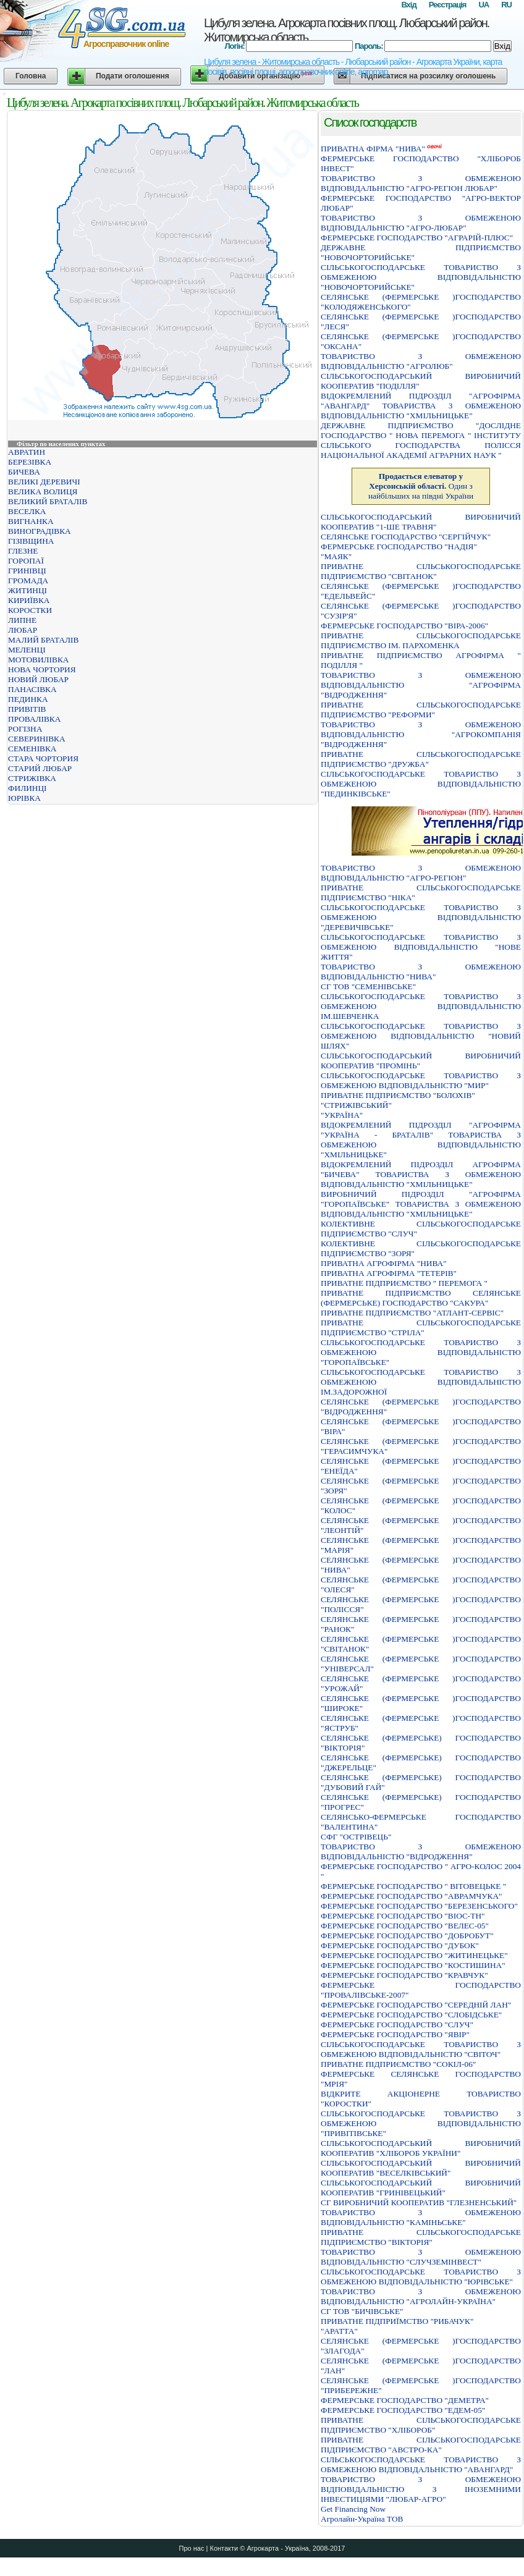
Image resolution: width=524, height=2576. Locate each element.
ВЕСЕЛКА (27, 511)
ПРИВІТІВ (27, 709)
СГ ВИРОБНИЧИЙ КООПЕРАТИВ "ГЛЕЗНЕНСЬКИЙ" (419, 2202)
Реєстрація (448, 4)
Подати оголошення (132, 76)
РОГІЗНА (25, 728)
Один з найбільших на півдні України (420, 485)
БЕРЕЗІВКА (29, 462)
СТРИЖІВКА (32, 778)
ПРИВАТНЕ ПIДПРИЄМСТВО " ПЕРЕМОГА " (404, 1283)
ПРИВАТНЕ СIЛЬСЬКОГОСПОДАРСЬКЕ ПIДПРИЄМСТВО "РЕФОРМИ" (421, 709)
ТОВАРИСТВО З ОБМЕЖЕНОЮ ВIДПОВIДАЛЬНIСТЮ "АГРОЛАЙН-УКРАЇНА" (421, 2296)
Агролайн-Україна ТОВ (362, 2518)
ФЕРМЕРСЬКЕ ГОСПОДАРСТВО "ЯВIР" (395, 2034)
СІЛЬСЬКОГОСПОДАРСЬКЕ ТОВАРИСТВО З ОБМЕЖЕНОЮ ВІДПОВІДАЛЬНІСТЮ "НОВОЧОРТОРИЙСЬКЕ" (421, 277)
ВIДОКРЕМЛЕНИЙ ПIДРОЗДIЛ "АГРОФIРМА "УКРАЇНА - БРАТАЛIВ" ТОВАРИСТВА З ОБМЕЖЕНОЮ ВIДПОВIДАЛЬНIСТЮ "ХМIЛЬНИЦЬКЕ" (421, 1139)
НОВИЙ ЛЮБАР (38, 679)
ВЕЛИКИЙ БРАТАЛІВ (47, 501)
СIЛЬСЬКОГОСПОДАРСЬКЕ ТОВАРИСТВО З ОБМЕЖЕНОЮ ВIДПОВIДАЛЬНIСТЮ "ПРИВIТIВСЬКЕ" (421, 2123)
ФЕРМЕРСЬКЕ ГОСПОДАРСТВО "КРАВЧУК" (404, 1975)
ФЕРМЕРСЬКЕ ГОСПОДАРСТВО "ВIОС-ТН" (402, 1915)
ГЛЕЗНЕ (23, 550)
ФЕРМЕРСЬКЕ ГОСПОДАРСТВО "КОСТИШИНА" (413, 1965)
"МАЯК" (336, 556)
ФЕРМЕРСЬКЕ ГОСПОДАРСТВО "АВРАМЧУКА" (411, 1896)
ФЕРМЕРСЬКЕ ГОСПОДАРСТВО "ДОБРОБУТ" (407, 1935)
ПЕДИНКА (28, 699)
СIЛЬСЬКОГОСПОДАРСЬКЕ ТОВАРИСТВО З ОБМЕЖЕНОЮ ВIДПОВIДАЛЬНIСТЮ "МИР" (421, 1080)
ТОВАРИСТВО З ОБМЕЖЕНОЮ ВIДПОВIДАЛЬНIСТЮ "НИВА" (421, 971)
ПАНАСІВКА (32, 689)
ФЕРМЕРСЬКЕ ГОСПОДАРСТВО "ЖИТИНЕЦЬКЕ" (414, 1955)
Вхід (408, 4)
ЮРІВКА (24, 798)
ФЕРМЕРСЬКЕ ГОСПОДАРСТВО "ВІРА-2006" (404, 625)
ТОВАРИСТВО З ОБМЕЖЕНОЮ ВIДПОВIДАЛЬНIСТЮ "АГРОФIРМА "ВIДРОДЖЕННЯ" (421, 684)
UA (483, 4)
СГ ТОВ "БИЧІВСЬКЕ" (362, 2311)
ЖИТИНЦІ (27, 590)
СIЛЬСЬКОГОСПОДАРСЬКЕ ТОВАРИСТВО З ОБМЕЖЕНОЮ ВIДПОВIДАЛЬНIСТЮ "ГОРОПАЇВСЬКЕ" (421, 1352)
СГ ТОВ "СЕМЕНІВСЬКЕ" (368, 986)
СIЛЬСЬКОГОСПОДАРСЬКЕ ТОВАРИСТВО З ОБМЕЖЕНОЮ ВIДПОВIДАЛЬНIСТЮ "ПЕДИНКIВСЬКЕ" (421, 783)
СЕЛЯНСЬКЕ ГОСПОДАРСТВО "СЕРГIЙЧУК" (406, 536)
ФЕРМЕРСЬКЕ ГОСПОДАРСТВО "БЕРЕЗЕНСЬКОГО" (419, 1906)
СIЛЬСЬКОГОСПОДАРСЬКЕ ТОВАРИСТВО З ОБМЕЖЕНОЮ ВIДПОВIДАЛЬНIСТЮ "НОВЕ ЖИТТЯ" (421, 946)
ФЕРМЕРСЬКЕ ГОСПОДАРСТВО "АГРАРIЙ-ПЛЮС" (417, 237)
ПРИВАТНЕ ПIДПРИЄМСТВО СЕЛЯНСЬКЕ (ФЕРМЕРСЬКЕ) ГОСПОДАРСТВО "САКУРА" (421, 1297)
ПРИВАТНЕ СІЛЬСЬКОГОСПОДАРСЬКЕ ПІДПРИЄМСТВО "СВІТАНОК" (421, 571)
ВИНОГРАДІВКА (39, 531)
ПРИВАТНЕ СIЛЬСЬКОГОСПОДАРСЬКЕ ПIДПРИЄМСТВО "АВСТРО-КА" (421, 2444)
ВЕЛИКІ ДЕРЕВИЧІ (44, 481)
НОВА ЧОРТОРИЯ (42, 669)
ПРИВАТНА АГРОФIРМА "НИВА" (384, 1263)
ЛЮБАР (22, 630)
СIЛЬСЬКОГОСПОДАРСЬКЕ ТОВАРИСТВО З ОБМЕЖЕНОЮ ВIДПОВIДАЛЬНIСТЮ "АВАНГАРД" (421, 2464)
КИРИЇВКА (28, 600)
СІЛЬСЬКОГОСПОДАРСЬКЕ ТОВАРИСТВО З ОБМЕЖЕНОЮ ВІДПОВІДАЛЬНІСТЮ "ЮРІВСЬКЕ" (421, 2276)
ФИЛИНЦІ (27, 788)
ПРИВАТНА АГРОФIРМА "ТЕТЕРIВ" (389, 1273)
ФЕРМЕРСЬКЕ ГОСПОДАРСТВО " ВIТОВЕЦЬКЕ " (413, 1886)
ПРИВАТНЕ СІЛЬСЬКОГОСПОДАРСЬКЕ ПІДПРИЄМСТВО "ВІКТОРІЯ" (421, 2237)
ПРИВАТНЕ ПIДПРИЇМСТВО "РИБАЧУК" (397, 2321)
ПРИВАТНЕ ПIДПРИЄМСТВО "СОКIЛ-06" (398, 2064)
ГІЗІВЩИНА (31, 541)
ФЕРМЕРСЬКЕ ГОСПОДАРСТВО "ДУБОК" (400, 1945)
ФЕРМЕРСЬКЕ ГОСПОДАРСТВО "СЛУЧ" (397, 2024)
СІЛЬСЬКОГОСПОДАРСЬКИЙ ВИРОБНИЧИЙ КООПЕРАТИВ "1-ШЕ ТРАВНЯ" (421, 521)
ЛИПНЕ (22, 620)
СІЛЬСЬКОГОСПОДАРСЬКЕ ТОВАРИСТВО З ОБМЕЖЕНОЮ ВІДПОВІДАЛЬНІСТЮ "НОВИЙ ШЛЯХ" (421, 1035)
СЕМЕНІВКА (32, 748)
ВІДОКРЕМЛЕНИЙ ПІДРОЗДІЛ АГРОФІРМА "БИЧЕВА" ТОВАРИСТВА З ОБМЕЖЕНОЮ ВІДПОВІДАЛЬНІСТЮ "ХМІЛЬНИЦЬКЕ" (421, 1174)
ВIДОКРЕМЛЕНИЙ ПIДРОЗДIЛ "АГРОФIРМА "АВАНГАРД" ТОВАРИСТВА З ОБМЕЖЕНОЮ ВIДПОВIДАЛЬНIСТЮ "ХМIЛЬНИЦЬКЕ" (421, 405)
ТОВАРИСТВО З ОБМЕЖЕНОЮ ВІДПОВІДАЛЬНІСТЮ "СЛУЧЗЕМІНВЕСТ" (421, 2256)
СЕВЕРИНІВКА (37, 738)
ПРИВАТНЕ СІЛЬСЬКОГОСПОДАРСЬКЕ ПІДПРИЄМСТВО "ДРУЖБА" (421, 759)
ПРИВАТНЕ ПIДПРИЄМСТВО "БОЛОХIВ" (398, 1095)
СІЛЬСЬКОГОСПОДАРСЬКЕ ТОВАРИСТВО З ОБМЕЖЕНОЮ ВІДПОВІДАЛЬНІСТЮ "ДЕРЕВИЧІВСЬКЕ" (421, 917)
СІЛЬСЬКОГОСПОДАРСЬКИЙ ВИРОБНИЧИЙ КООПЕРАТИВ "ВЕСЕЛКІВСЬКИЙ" (421, 2167)
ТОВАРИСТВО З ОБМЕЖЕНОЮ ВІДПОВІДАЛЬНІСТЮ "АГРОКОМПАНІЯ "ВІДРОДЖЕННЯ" (421, 734)
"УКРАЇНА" (342, 1115)
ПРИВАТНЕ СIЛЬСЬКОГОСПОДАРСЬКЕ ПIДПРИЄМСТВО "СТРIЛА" (421, 1327)
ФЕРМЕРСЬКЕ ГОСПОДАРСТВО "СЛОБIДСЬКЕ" (411, 2014)
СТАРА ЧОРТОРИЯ (43, 758)
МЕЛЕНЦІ (27, 649)
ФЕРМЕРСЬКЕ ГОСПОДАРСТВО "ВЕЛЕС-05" (405, 1925)
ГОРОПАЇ (26, 560)
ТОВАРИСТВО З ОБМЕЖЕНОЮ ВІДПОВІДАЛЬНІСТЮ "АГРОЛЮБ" (421, 361)
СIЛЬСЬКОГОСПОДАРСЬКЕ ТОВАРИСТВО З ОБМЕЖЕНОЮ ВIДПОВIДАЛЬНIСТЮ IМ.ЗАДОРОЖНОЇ (421, 1381)
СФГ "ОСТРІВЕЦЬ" (356, 1836)
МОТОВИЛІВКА (38, 659)
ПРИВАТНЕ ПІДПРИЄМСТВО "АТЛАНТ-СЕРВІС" (412, 1312)
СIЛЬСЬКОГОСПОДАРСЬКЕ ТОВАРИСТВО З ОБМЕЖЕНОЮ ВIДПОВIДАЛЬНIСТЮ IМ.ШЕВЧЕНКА (421, 1006)
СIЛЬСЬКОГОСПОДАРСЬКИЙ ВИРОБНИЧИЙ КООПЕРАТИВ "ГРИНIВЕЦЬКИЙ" (421, 2187)
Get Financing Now (353, 2509)
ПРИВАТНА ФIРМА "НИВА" (373, 148)
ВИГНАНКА (31, 521)
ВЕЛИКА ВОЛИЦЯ (42, 491)
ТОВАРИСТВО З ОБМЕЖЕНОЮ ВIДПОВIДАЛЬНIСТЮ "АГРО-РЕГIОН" (421, 872)
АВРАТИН (26, 452)
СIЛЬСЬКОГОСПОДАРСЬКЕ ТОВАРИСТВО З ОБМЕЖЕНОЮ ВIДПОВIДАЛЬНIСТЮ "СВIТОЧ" (421, 2049)
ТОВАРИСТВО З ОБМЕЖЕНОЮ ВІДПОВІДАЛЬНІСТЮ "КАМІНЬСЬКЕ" (421, 2217)
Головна (30, 76)
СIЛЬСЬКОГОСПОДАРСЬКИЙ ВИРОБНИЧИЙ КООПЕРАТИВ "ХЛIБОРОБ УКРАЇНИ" (421, 2148)
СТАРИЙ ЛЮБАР (40, 768)
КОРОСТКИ (30, 610)
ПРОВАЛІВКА (34, 719)
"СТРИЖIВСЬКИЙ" (356, 1105)
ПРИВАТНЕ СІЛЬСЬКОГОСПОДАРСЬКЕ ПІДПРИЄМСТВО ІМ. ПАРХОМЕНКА (421, 640)
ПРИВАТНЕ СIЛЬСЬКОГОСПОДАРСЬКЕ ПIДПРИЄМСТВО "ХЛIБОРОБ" (421, 2425)
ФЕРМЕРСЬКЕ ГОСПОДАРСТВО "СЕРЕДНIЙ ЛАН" (416, 2004)
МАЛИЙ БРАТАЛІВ (43, 639)
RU (506, 4)
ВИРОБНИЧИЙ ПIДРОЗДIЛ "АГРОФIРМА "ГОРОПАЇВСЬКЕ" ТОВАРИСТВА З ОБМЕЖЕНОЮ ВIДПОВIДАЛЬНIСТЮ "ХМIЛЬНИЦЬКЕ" (421, 1203)
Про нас (192, 2548)
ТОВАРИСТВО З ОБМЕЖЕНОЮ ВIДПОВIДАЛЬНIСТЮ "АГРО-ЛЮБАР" (421, 222)
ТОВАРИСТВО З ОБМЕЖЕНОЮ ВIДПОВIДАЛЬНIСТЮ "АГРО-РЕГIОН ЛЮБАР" (421, 183)
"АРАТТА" (339, 2331)
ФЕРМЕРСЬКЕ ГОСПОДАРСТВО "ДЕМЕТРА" (405, 2400)
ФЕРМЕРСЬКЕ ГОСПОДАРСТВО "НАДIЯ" (399, 546)
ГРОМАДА (28, 580)
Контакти (223, 2548)
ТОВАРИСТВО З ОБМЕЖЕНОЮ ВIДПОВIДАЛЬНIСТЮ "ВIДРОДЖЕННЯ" (421, 1851)
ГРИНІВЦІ (27, 570)
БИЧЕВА (24, 471)
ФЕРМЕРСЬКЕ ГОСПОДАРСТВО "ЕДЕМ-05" (403, 2410)
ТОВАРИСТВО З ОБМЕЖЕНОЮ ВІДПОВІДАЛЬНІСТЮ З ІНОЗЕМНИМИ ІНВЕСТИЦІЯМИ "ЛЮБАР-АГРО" (421, 2489)
